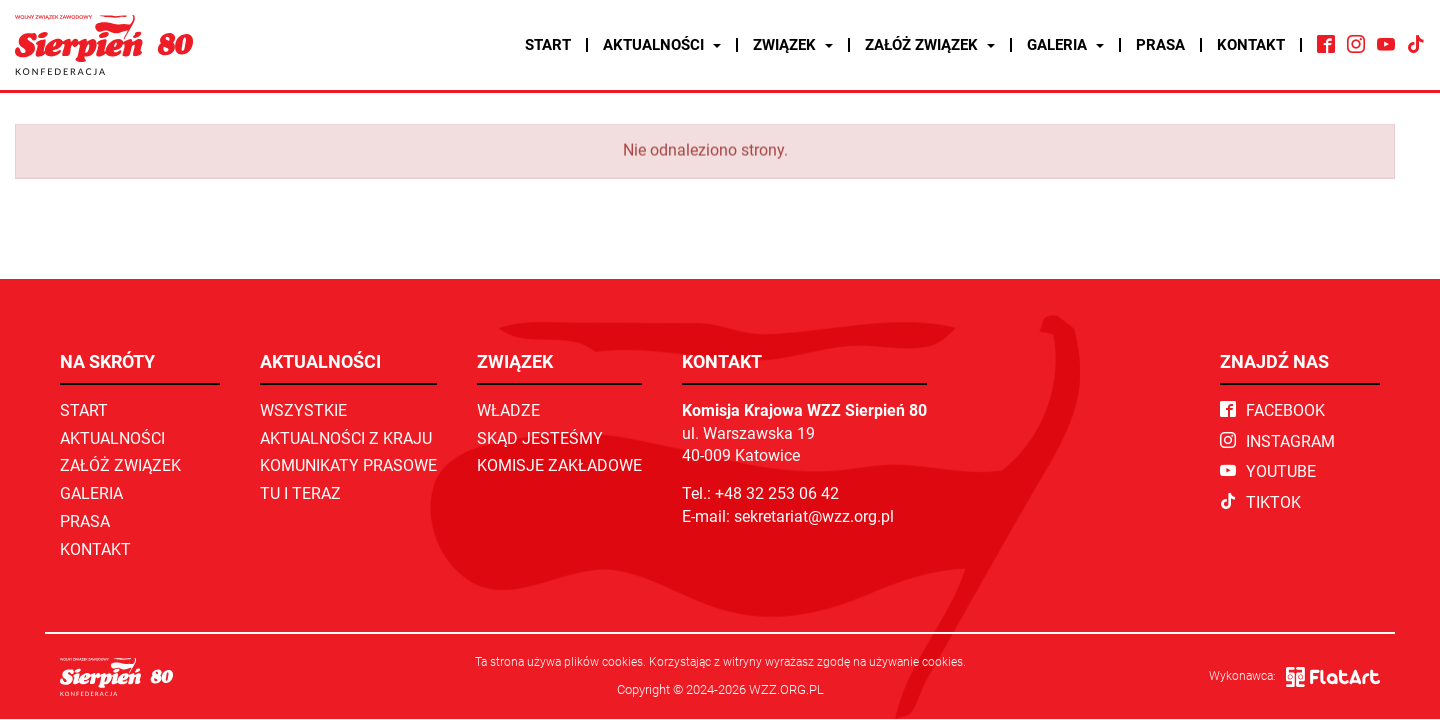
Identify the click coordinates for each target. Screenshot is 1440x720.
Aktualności (662, 45)
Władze (508, 410)
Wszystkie (303, 410)
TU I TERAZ (300, 493)
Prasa (1160, 45)
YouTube (1268, 471)
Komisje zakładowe (559, 465)
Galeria (1065, 45)
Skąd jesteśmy (540, 438)
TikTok (1260, 502)
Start (548, 45)
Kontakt (1251, 45)
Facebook (1272, 410)
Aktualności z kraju (346, 438)
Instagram (1277, 441)
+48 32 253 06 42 (777, 493)
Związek (793, 45)
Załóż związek (930, 45)
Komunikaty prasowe (348, 465)
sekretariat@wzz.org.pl (814, 516)
